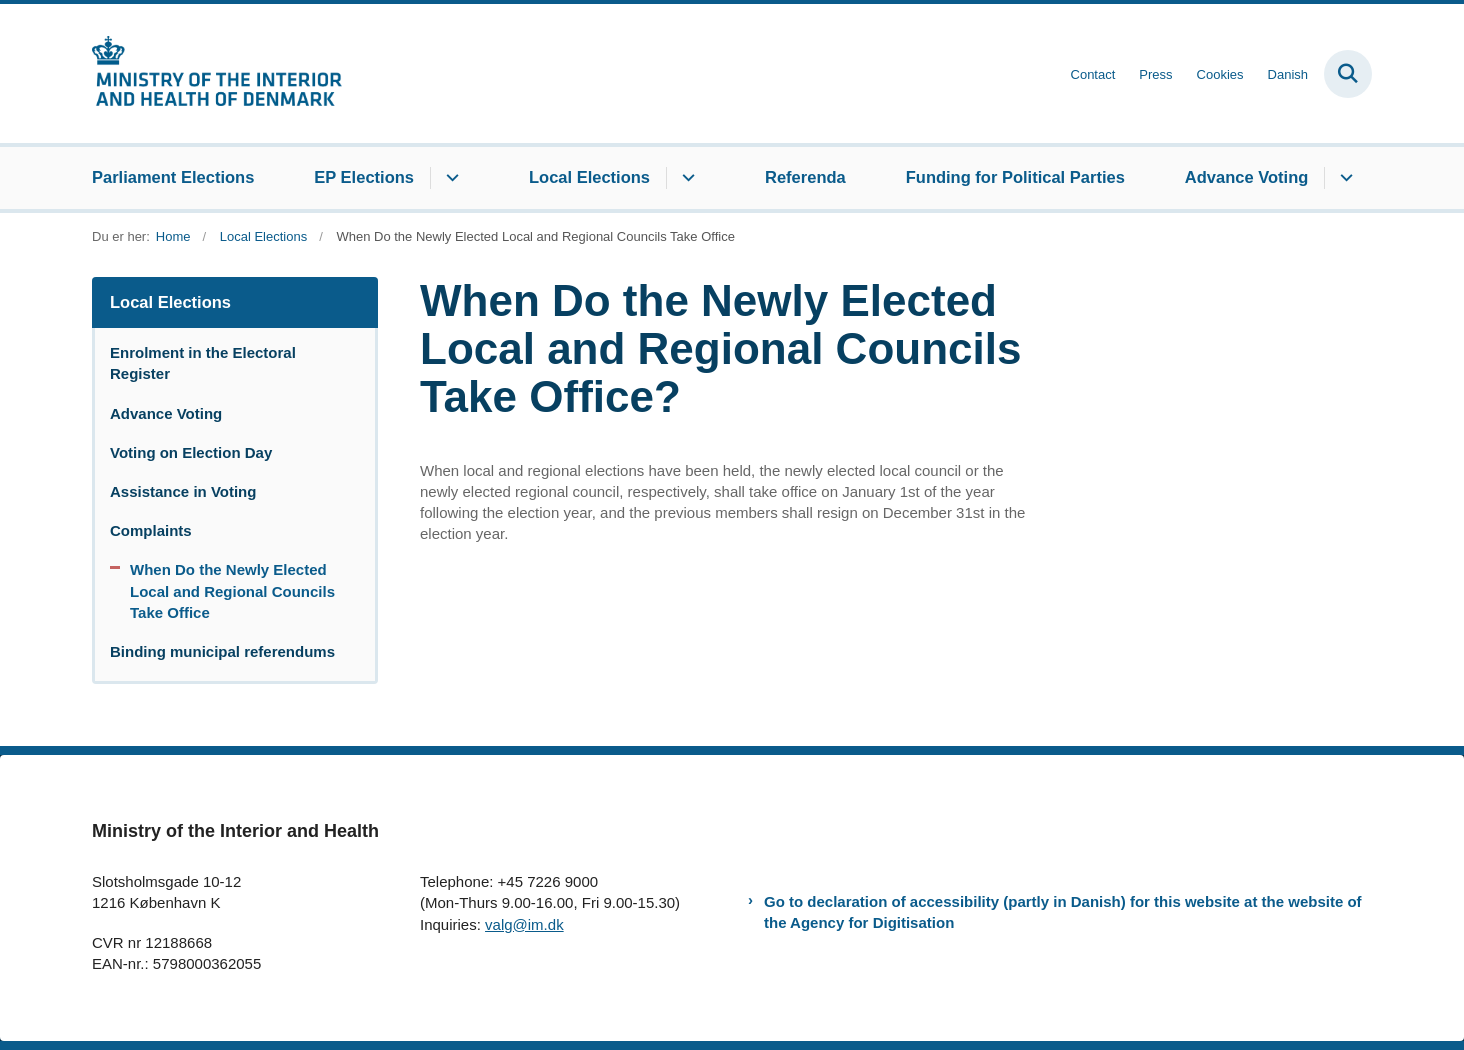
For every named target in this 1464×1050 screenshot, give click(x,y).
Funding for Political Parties (1015, 177)
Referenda (805, 177)
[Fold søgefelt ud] (1348, 74)
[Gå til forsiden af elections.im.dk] (217, 73)
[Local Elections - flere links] (685, 178)
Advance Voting (1246, 177)
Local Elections (589, 177)
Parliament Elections (173, 177)
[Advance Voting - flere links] (1343, 178)
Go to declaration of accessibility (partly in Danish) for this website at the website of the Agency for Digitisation (1063, 912)
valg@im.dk (524, 924)
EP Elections (364, 177)
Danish (1288, 75)
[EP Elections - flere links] (449, 178)
